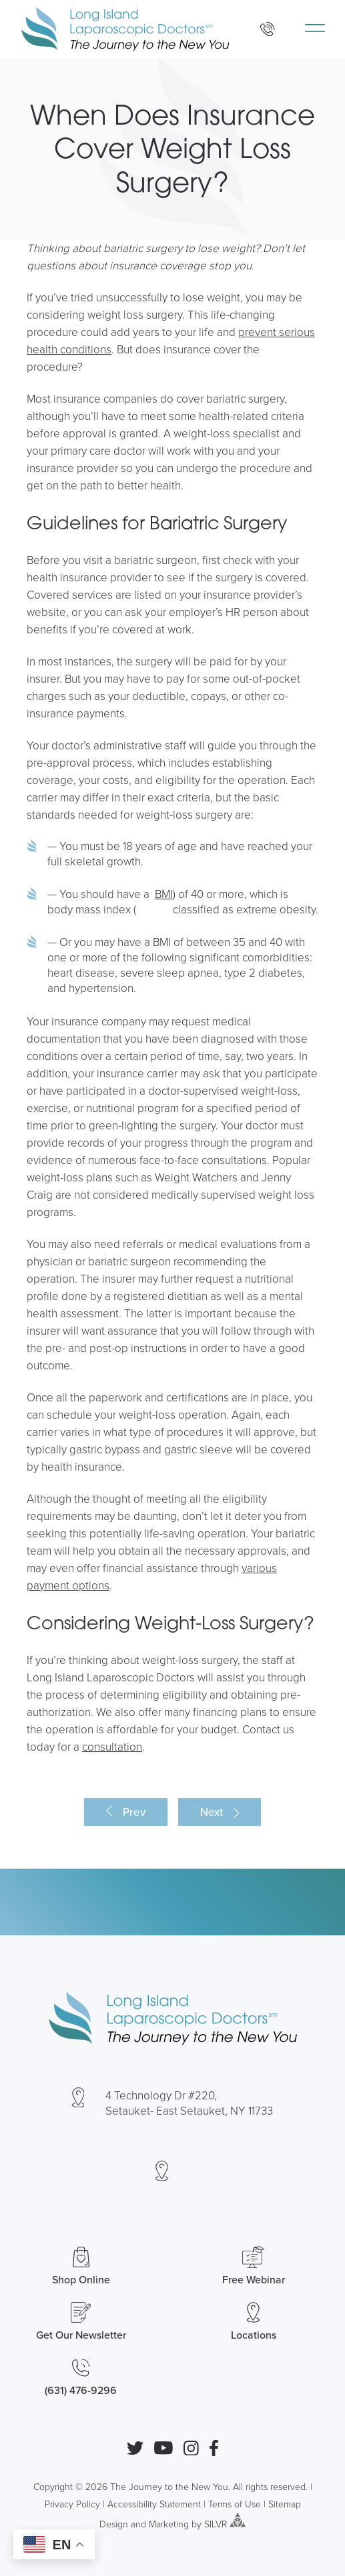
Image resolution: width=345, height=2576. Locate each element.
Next (211, 1812)
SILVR (215, 2523)
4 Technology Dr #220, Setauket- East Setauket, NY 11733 (189, 2102)
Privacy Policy (72, 2503)
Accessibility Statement (154, 2503)
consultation (112, 1746)
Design (113, 2523)
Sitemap (284, 2503)
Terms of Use (234, 2503)
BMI (164, 893)
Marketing (169, 2523)
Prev (134, 1812)
